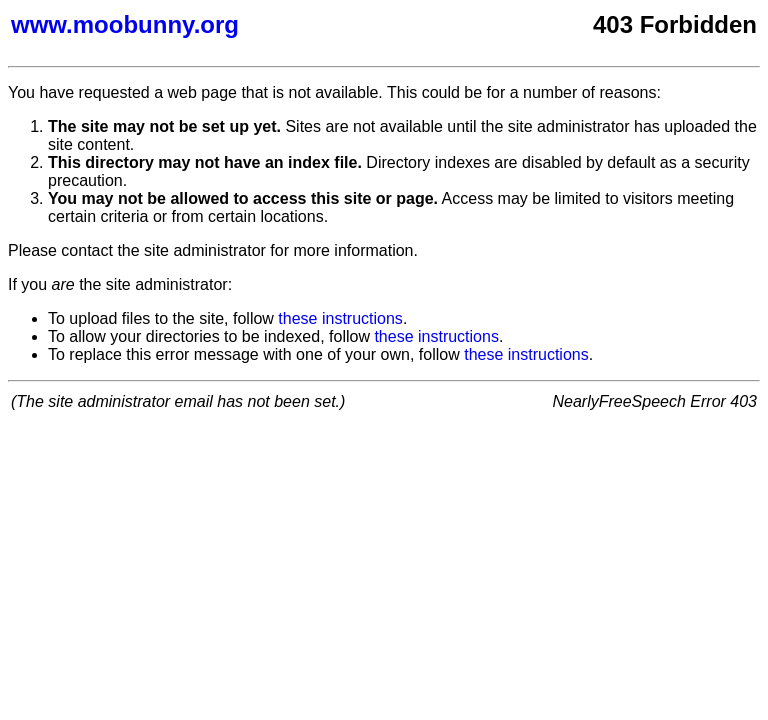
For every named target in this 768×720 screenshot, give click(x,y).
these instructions (340, 318)
